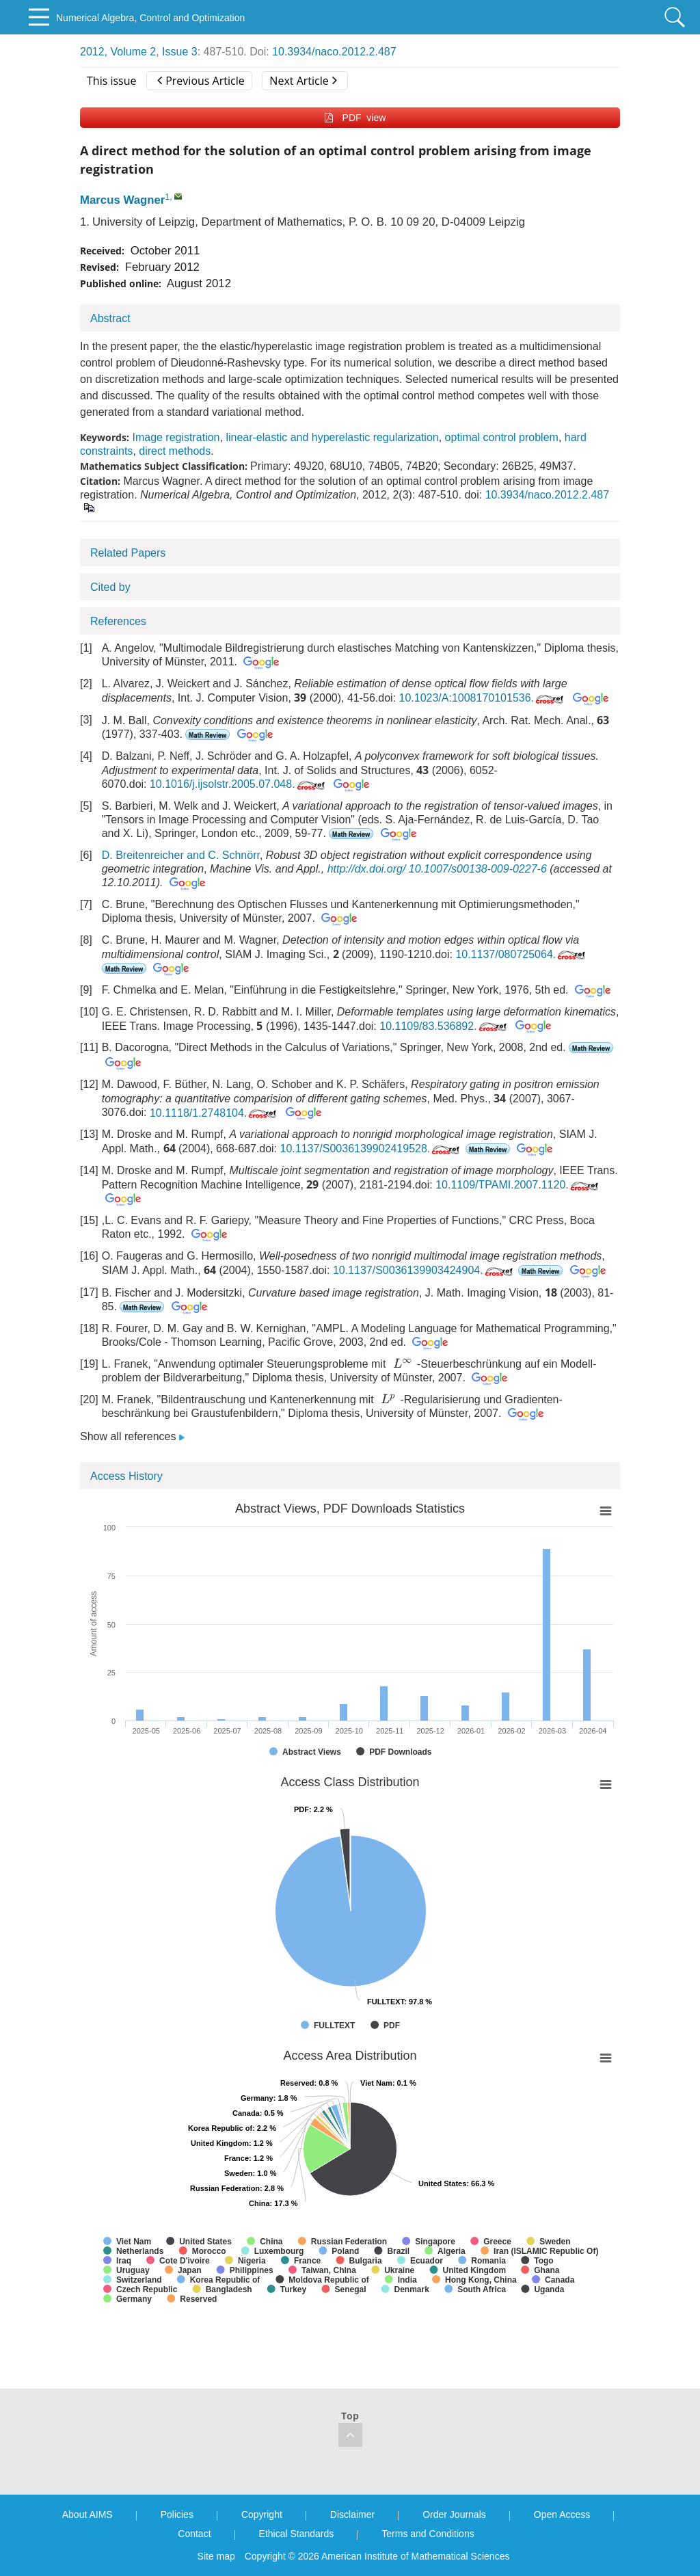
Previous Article (200, 80)
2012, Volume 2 (118, 51)
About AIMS (87, 2514)
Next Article (302, 80)
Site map (216, 2556)
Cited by (110, 587)
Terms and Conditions (427, 2533)
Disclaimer (352, 2514)
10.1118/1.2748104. (214, 1113)
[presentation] (403, 1363)
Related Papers (127, 553)
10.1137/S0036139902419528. (371, 1148)
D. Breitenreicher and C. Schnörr (181, 855)
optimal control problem (501, 437)
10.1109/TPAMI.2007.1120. (518, 1185)
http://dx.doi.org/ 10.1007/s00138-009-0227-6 (437, 869)
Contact (194, 2533)
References (118, 621)
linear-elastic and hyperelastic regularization (332, 437)
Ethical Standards (296, 2533)
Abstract (110, 318)
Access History (126, 1476)
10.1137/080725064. (521, 954)
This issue (112, 80)
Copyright (261, 2514)
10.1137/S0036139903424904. (424, 1270)
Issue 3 (180, 51)
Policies (177, 2514)
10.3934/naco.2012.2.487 (334, 51)
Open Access (562, 2514)
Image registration (175, 437)
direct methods (175, 451)
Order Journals (454, 2514)
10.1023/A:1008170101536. (483, 698)
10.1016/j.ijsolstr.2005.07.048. (238, 784)
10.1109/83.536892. (444, 1026)
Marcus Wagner (122, 200)
